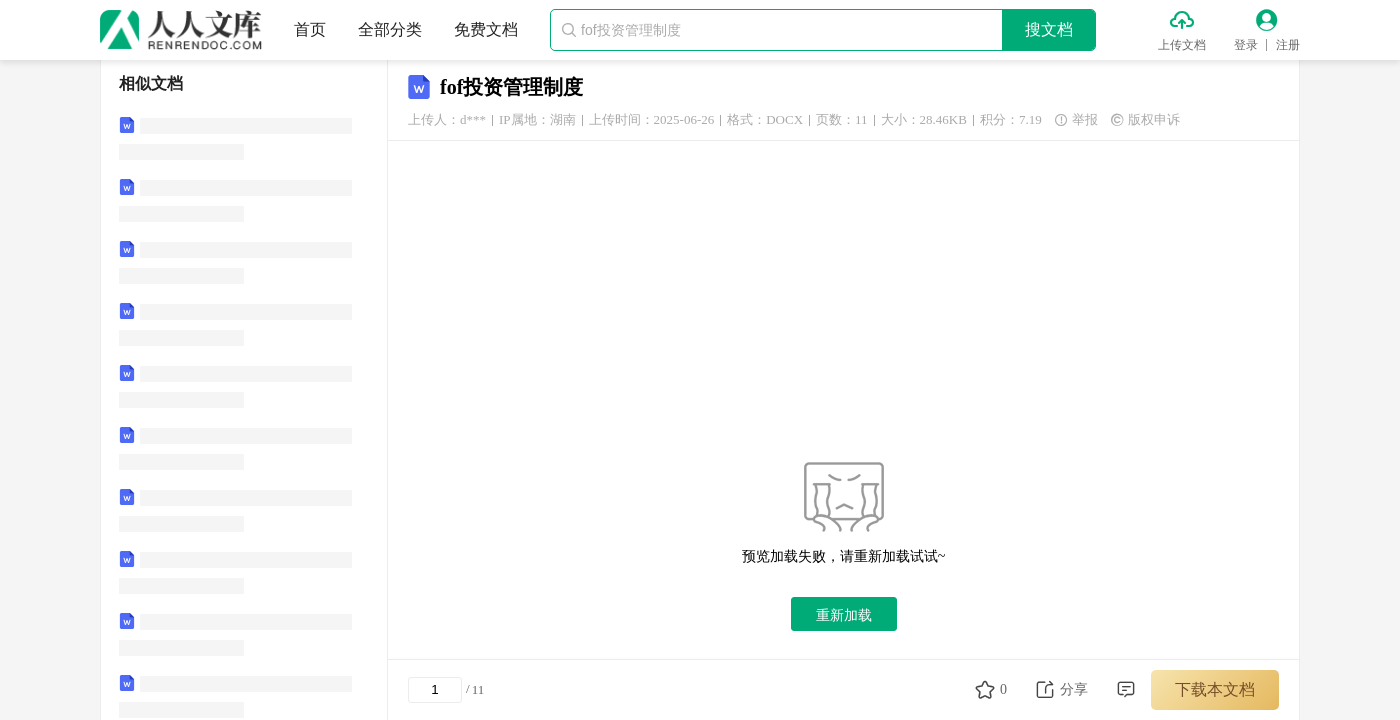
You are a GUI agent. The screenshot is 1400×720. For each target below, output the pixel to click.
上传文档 (1182, 45)
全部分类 (390, 29)
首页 (310, 29)
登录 (1246, 45)
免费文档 (486, 29)
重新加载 (844, 615)
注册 (1288, 45)
